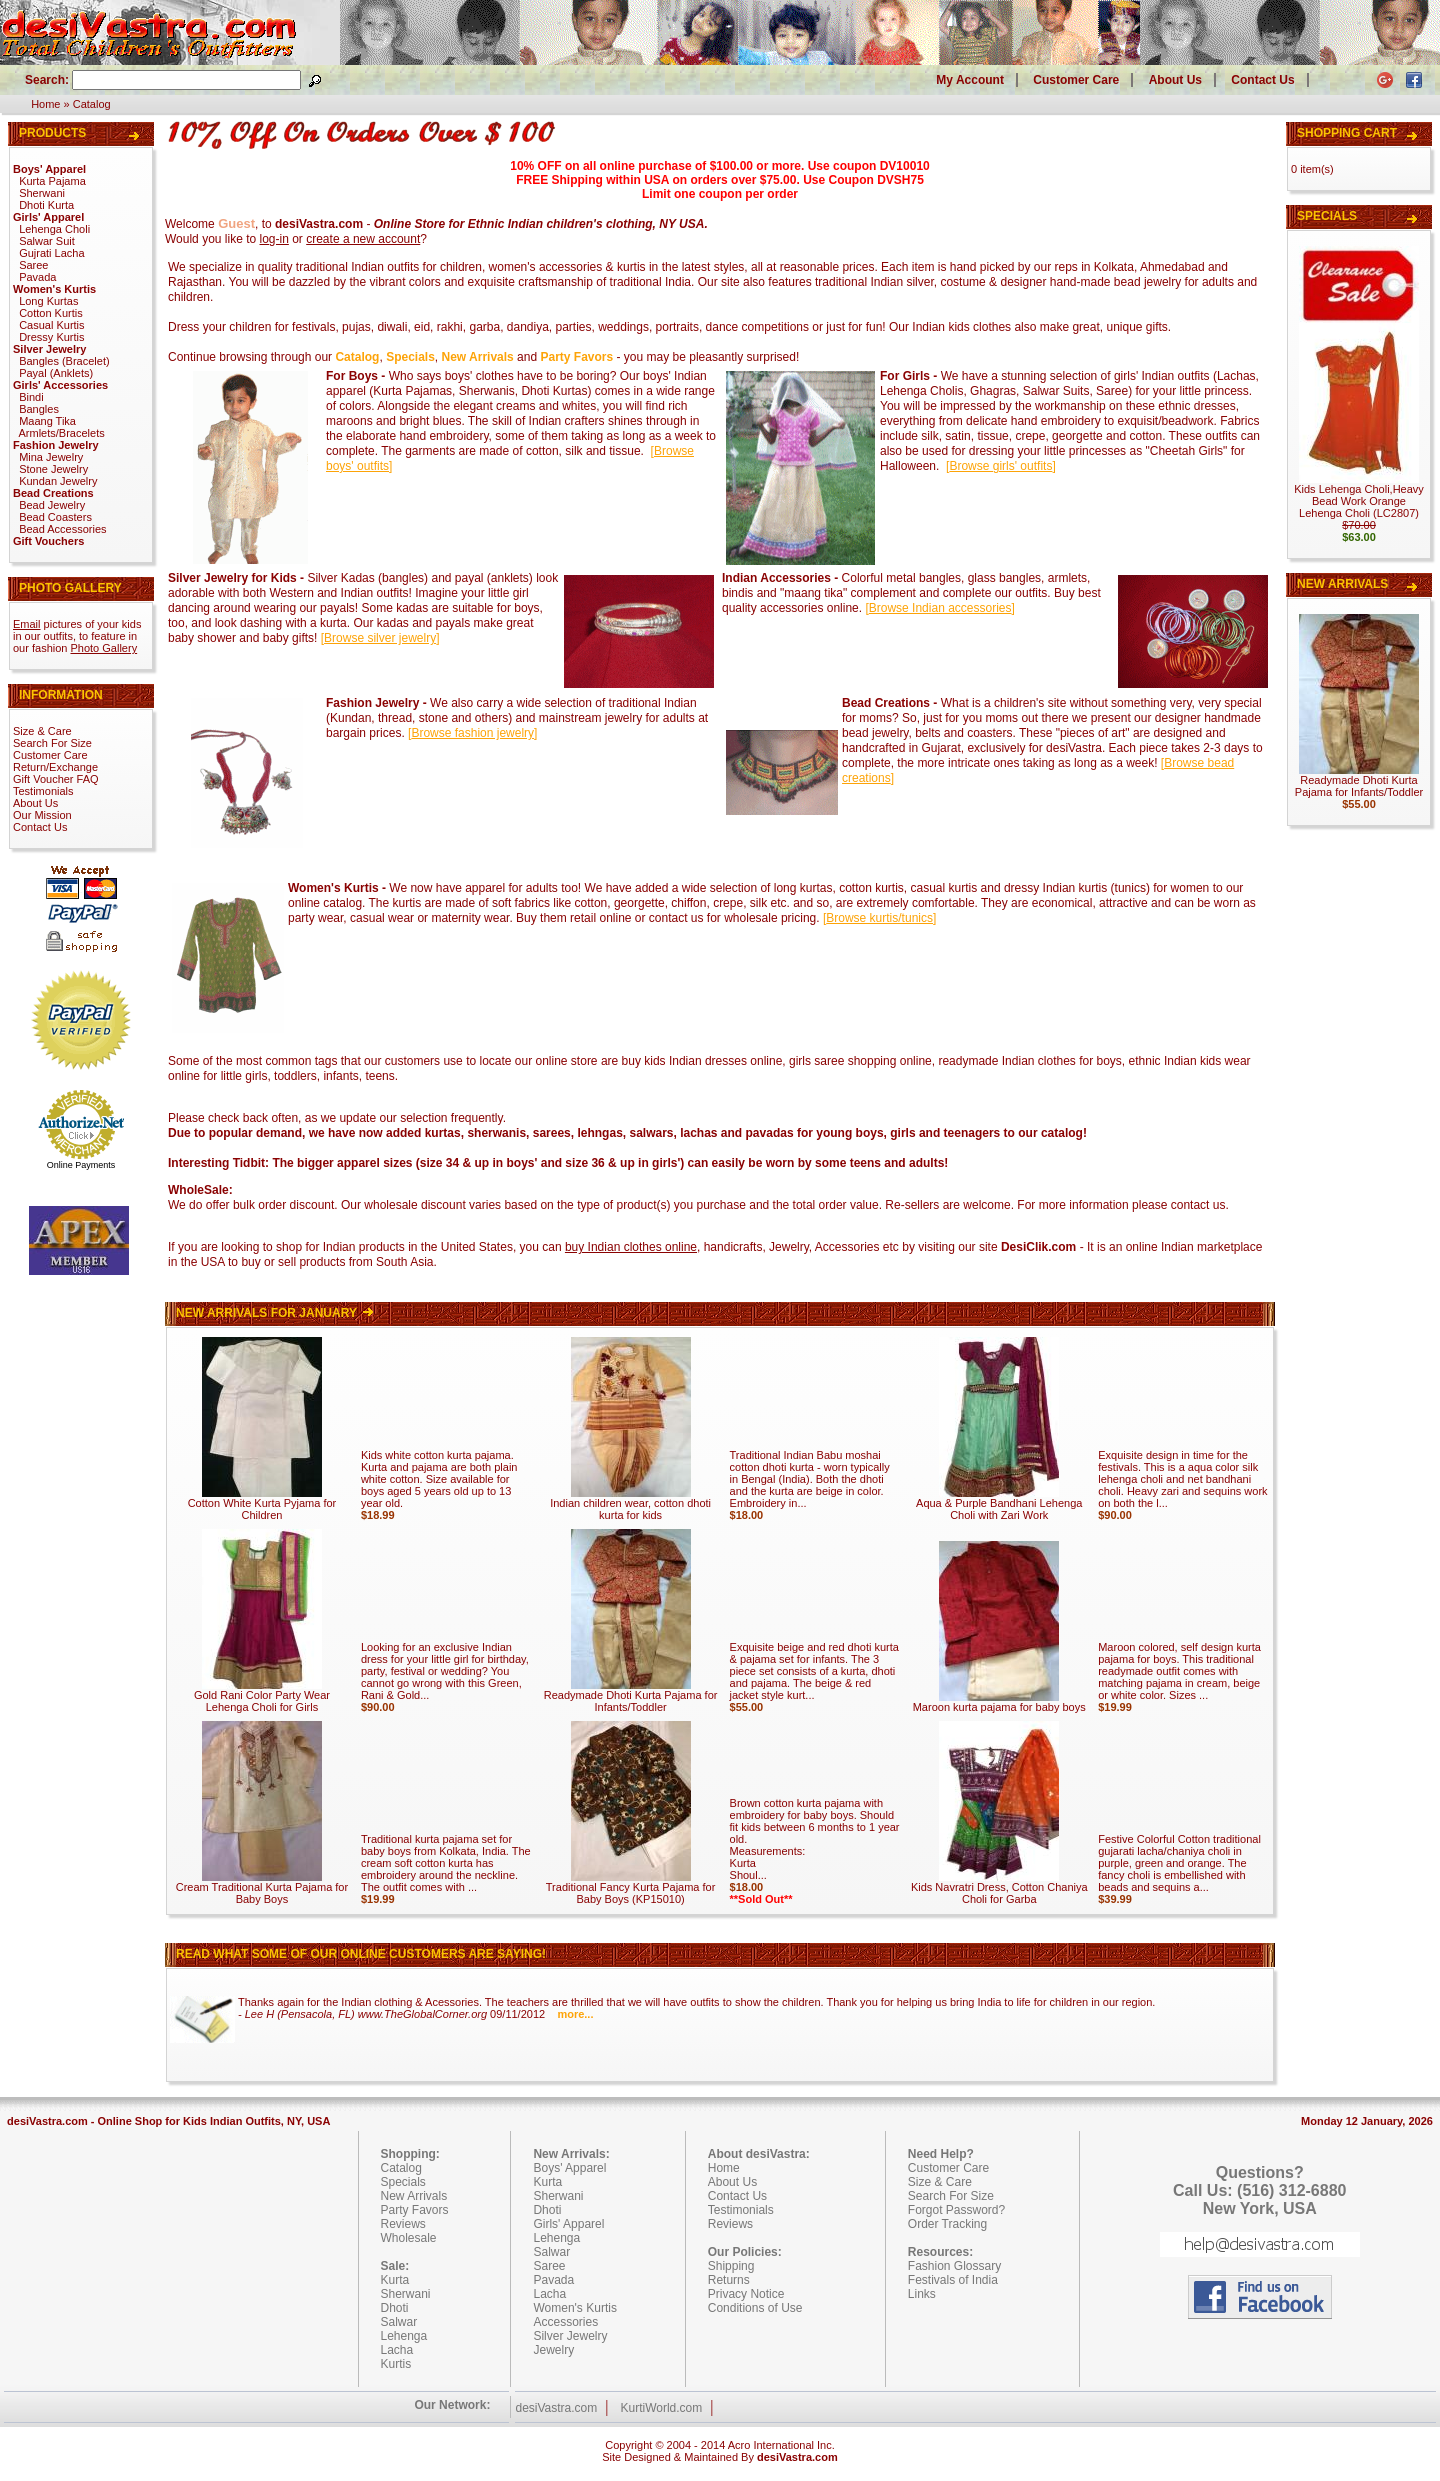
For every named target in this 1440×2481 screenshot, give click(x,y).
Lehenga (404, 2336)
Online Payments (81, 1165)
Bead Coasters (55, 517)
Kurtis (396, 2364)
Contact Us (1262, 80)
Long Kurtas (48, 301)
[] (1001, 466)
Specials (1327, 216)
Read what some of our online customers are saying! (361, 1954)
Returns (729, 2280)
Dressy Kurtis (51, 337)
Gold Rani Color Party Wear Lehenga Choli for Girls (262, 1696)
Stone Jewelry (53, 469)
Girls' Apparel (568, 2224)
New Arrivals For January (276, 1313)
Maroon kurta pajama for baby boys (999, 1702)
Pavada (37, 277)
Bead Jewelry (52, 505)
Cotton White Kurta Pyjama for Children (262, 1504)
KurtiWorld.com (661, 2408)
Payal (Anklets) (56, 373)
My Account (970, 80)
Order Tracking (947, 2224)
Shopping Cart (1347, 133)
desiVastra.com (556, 2408)
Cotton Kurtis (51, 313)
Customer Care (1076, 80)
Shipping (731, 2266)
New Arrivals (1342, 584)
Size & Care (42, 731)
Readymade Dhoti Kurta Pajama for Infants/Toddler (631, 1696)
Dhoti (395, 2308)
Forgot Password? (956, 2210)
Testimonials (43, 791)
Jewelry (553, 2350)
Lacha (397, 2350)
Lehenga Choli (54, 229)
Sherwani (42, 193)
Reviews (403, 2224)
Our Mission (42, 815)
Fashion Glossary (954, 2266)
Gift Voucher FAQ (56, 779)
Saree (33, 265)
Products (52, 133)
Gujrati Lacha (51, 253)
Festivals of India (953, 2280)
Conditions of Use (755, 2308)
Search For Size (52, 743)
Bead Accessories (62, 529)
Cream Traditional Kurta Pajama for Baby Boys (262, 1888)
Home (45, 104)
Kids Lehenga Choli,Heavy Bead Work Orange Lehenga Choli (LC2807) (1359, 501)
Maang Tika (47, 421)
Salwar (399, 2322)
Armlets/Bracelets (62, 433)
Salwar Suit (47, 241)
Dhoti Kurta (46, 205)
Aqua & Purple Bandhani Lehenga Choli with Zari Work (999, 1504)
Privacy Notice (746, 2294)
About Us (1175, 80)
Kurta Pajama (52, 181)
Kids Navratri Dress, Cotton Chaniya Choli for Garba (999, 1888)
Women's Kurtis (574, 2308)
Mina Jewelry (51, 457)
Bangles (39, 409)
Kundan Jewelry (58, 481)
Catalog (92, 104)
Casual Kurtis (51, 325)
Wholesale (409, 2238)
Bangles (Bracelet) (64, 361)
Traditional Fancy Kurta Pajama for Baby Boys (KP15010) (631, 1888)
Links (922, 2294)
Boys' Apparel (569, 2168)
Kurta (395, 2280)
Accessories (565, 2322)
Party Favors (415, 2210)
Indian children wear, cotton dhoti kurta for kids (630, 1504)
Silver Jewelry (570, 2336)
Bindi (31, 397)
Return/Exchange (55, 767)
